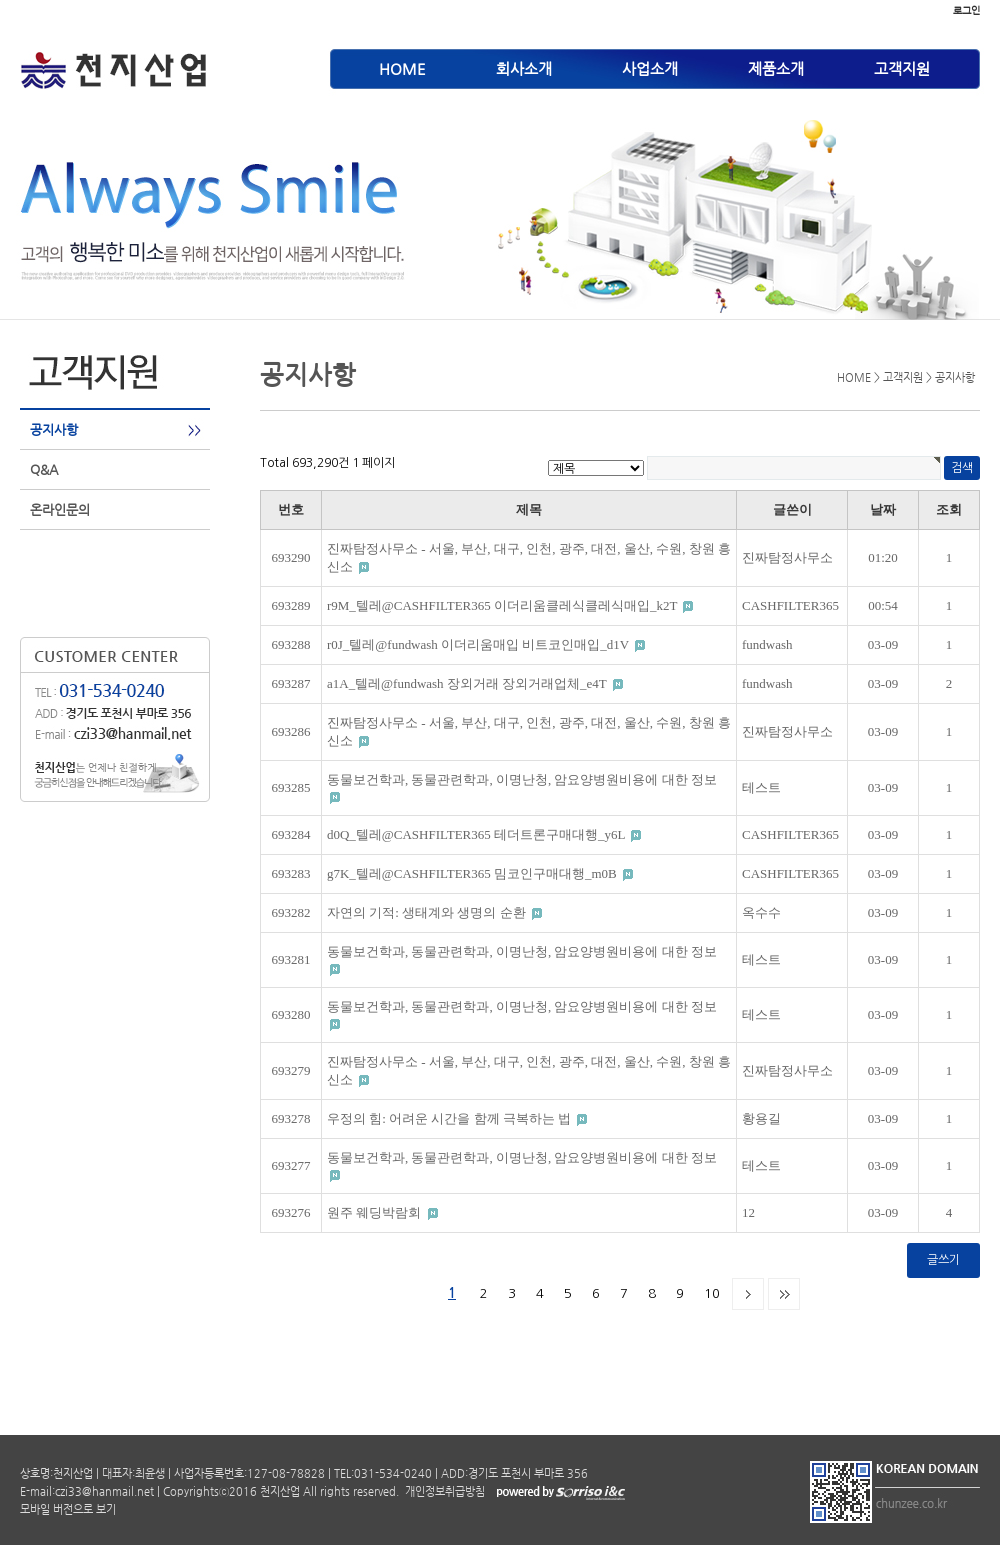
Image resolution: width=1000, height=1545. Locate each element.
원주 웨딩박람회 (376, 1212)
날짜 (883, 509)
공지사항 (54, 429)
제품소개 (776, 68)
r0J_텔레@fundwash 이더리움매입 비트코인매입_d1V (479, 644)
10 (712, 1293)
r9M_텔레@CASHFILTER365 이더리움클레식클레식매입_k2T (503, 605)
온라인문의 (60, 509)
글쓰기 (943, 1260)
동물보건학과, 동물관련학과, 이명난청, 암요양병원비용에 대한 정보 (522, 779)
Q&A (44, 469)
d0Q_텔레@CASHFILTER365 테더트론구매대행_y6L (477, 834)
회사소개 (524, 68)
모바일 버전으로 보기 (68, 1509)
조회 (949, 509)
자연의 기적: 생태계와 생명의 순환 (428, 912)
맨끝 (784, 1294)
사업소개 (650, 68)
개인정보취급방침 (443, 1491)
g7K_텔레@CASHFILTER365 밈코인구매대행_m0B (473, 873)
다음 (748, 1294)
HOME (402, 68)
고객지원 (902, 68)
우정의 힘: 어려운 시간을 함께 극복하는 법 (450, 1118)
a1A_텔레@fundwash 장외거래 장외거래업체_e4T (468, 683)
